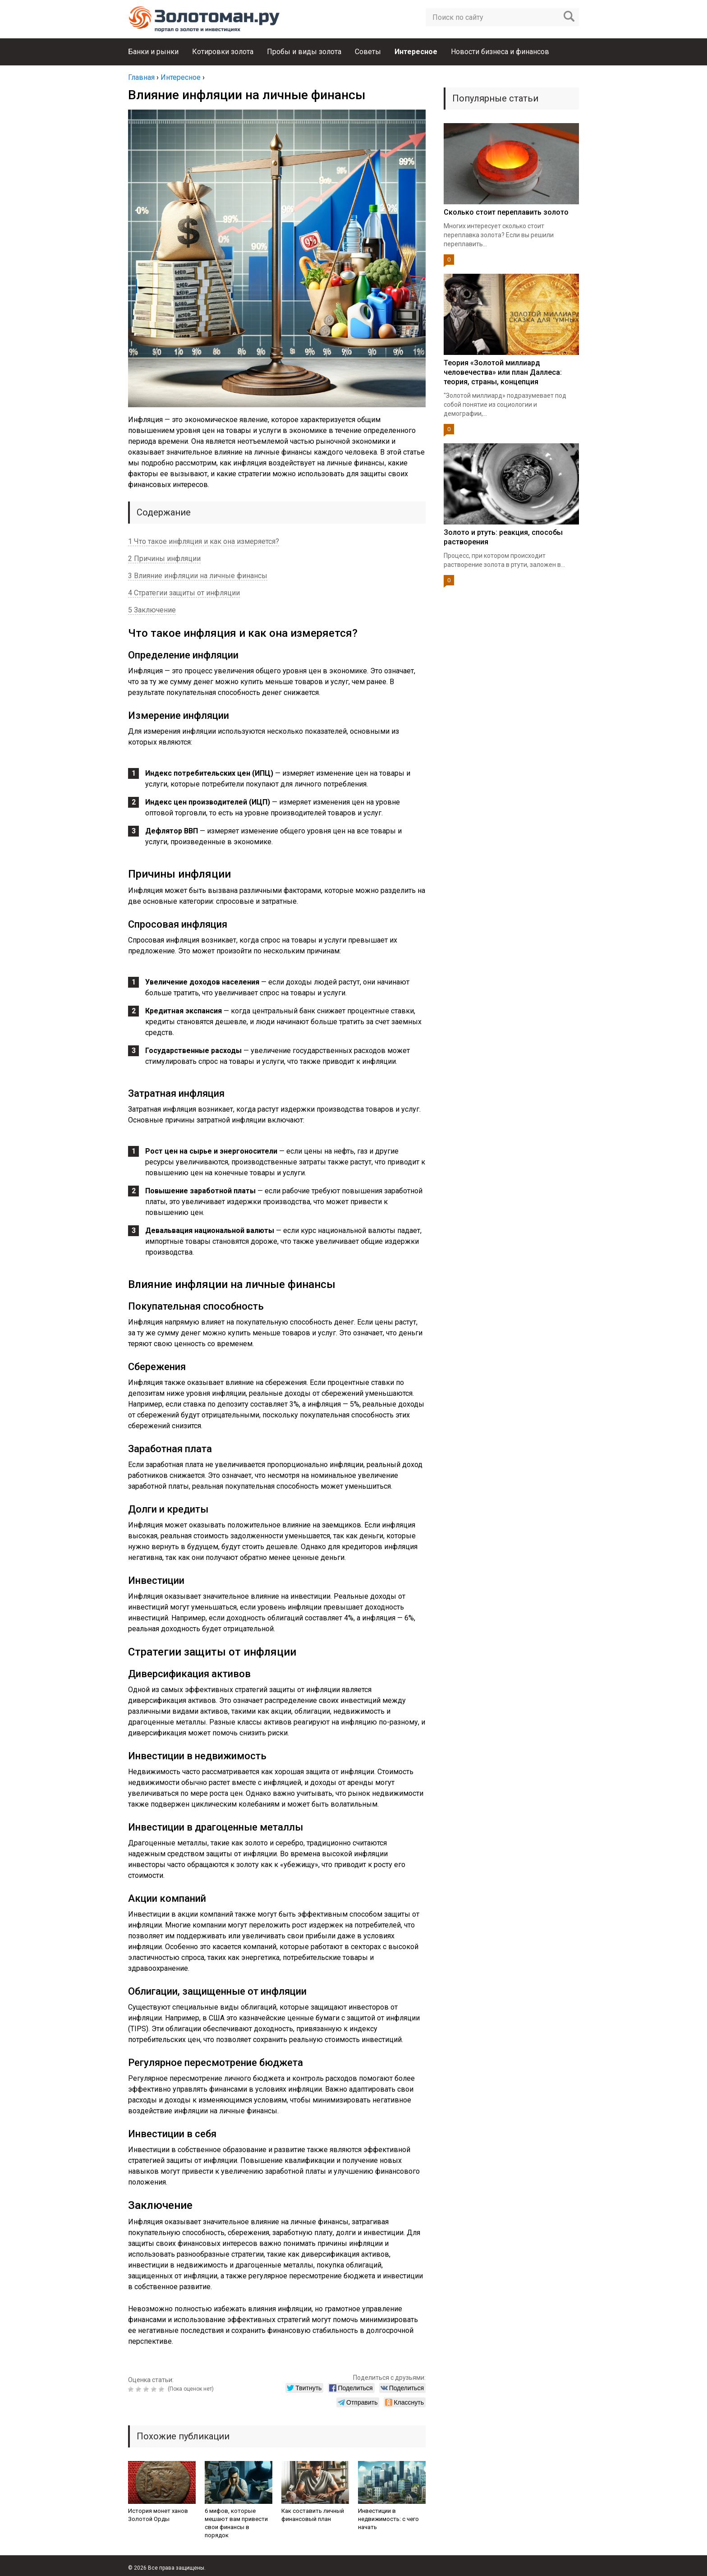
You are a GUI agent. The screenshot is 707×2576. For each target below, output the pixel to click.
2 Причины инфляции (164, 558)
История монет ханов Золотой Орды (158, 2514)
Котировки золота (222, 51)
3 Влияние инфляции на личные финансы (197, 575)
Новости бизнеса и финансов (500, 51)
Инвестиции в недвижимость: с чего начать (388, 2518)
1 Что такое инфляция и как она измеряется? (203, 541)
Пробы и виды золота (304, 51)
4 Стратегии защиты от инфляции (184, 593)
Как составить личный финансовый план (312, 2514)
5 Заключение (152, 610)
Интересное (416, 51)
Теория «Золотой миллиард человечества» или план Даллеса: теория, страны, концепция (503, 372)
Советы (368, 51)
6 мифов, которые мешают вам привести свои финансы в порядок (236, 2523)
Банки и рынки (153, 51)
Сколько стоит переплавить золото (506, 212)
